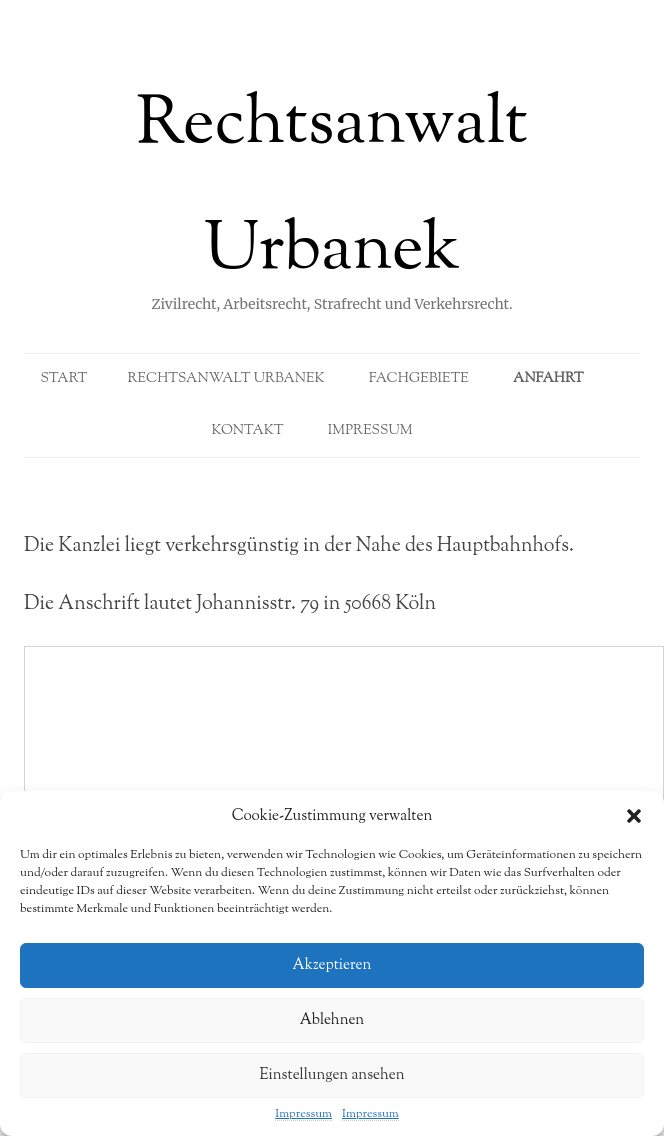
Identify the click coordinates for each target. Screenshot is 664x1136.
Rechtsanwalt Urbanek (331, 189)
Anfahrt (548, 379)
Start (63, 379)
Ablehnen (332, 1020)
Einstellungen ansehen (331, 1075)
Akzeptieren (332, 965)
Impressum (303, 1114)
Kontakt (247, 431)
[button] (634, 816)
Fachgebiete (419, 379)
